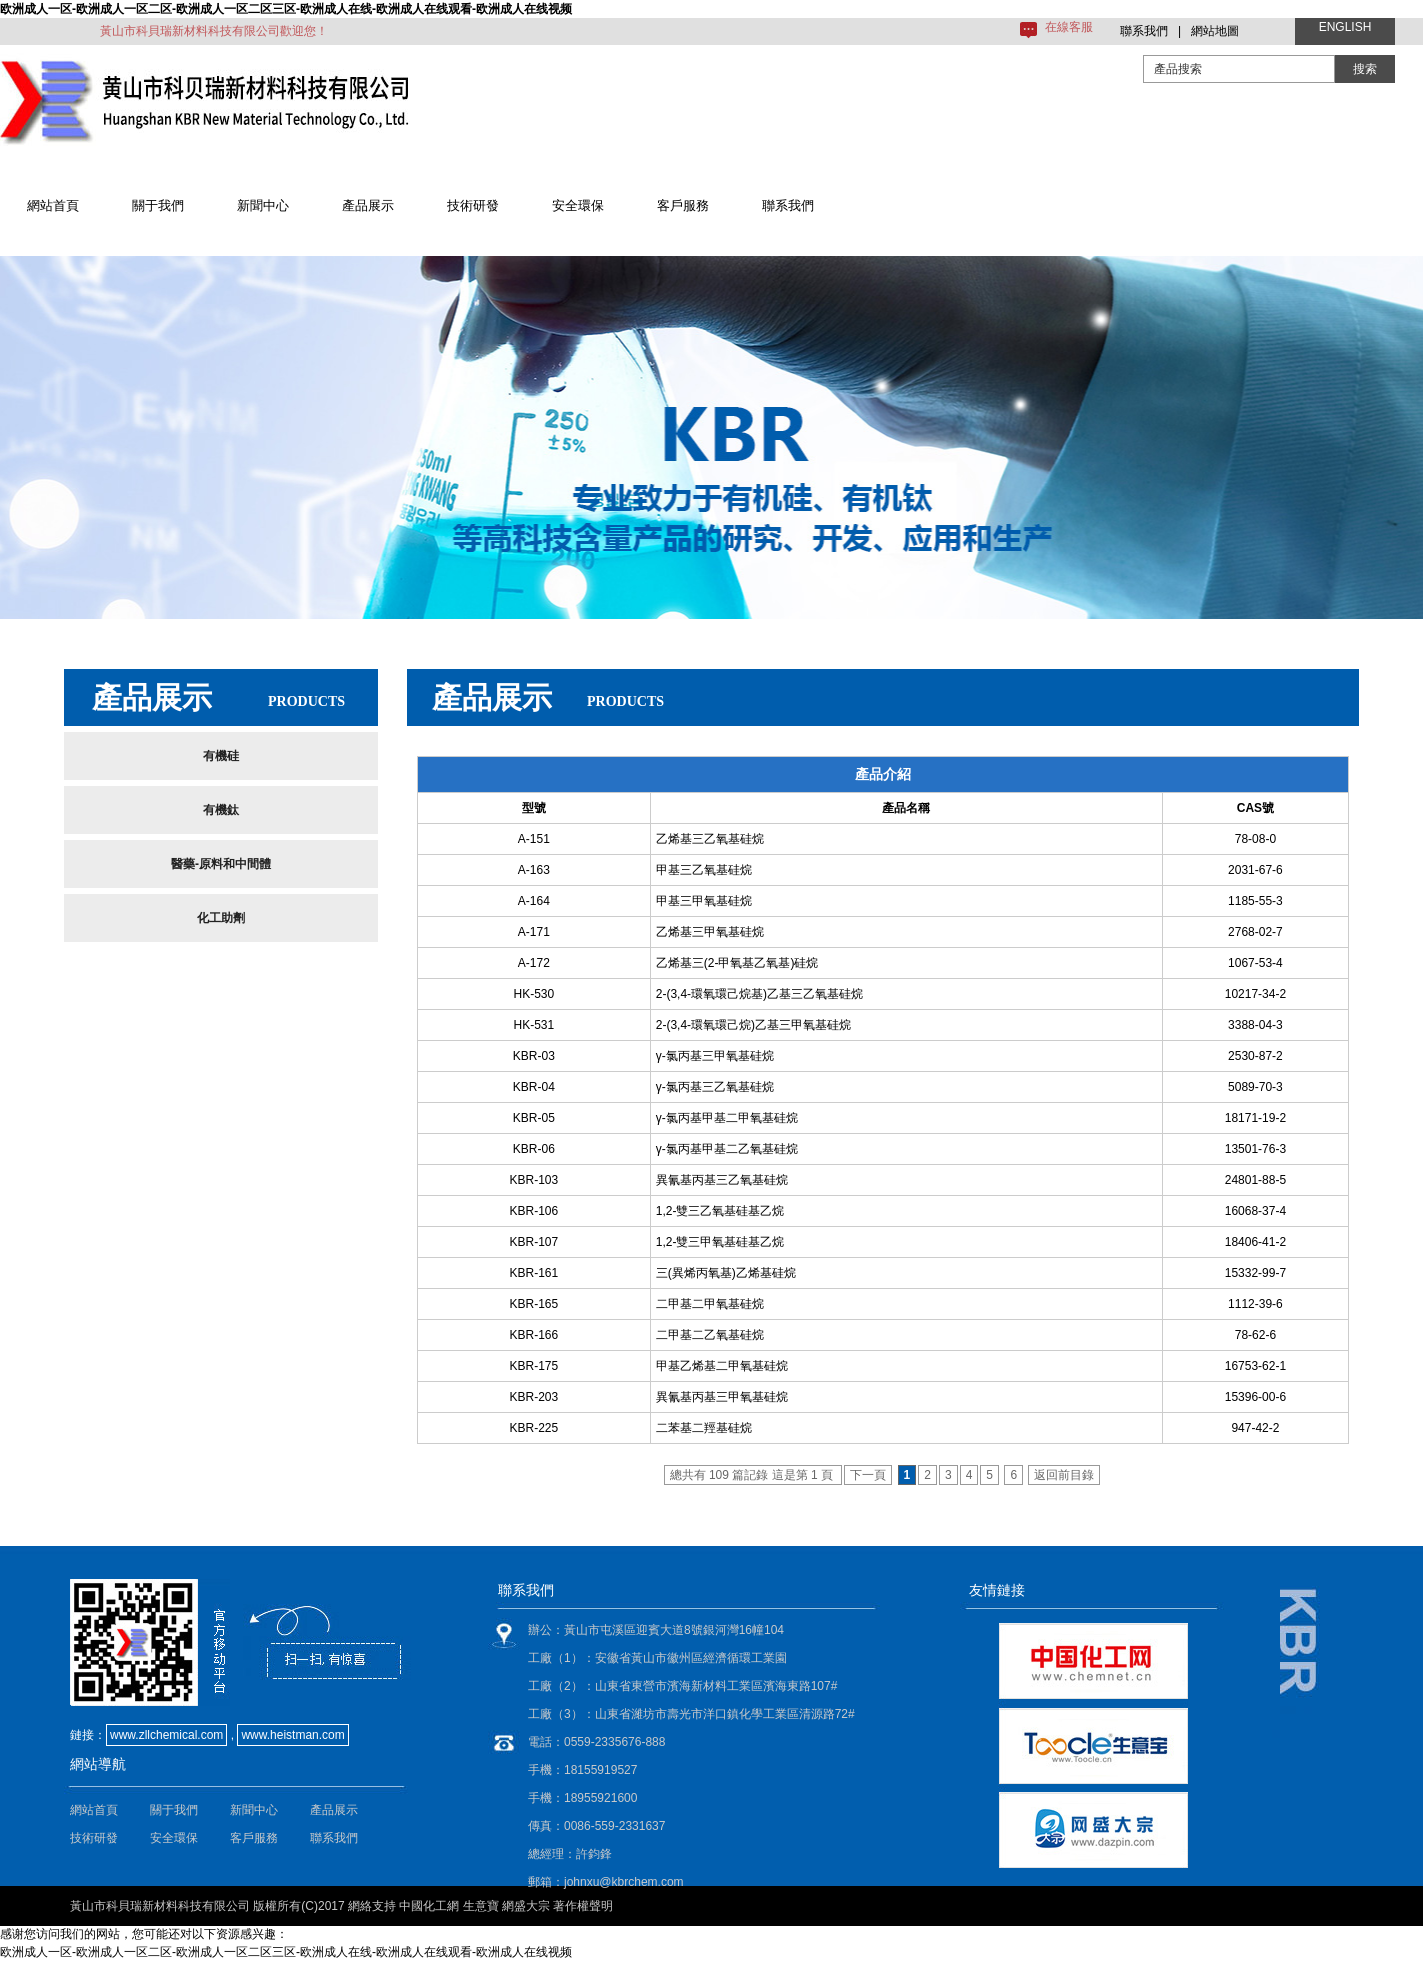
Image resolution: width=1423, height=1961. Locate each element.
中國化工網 (429, 1906)
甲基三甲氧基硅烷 (704, 901)
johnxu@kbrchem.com (624, 1882)
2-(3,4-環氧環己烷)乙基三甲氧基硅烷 (753, 1025)
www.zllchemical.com (166, 1735)
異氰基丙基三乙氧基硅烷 (722, 1180)
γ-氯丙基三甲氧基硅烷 (715, 1056)
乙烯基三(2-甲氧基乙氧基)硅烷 (737, 963)
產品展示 (368, 205)
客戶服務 (683, 205)
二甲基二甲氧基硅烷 (710, 1304)
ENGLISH (1345, 27)
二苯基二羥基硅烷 (704, 1428)
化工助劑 (221, 918)
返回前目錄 (1064, 1475)
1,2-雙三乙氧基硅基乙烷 (720, 1211)
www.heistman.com (292, 1735)
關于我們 (158, 205)
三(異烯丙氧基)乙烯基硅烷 (726, 1273)
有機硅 (221, 756)
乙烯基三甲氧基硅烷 (710, 932)
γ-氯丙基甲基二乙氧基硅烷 (727, 1149)
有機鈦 (221, 810)
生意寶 (481, 1906)
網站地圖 (1215, 31)
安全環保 (578, 205)
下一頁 (868, 1475)
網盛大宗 (526, 1906)
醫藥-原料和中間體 (221, 864)
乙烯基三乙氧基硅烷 (710, 839)
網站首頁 (53, 205)
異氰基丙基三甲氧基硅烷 (722, 1397)
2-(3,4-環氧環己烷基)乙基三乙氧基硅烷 (759, 994)
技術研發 (473, 205)
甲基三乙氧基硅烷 (704, 870)
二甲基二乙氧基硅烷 (710, 1335)
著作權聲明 (583, 1906)
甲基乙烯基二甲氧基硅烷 (722, 1366)
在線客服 (1069, 27)
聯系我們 (1144, 31)
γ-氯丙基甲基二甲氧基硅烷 (727, 1118)
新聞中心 (263, 205)
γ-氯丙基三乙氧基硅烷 (715, 1087)
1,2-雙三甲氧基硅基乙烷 (720, 1242)
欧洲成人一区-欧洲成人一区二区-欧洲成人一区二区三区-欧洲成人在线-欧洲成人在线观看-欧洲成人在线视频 (286, 9)
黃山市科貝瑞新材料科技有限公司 (160, 1906)
